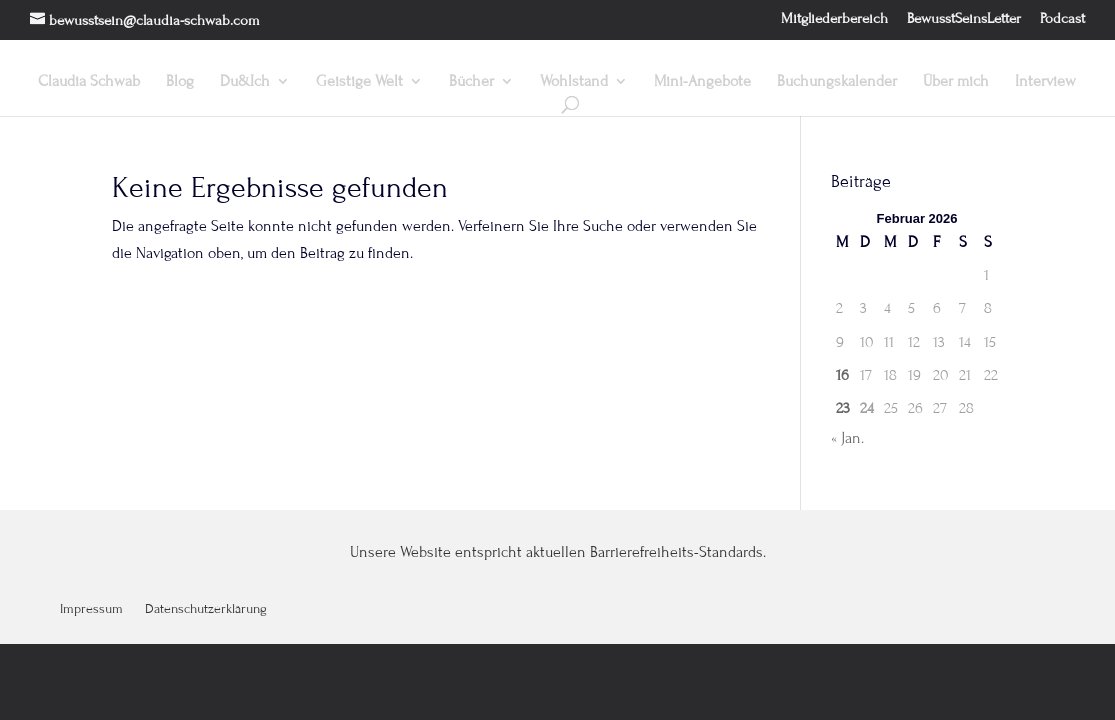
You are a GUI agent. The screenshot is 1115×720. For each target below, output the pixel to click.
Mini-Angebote (702, 82)
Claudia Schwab (89, 82)
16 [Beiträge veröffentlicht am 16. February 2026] (842, 375)
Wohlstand (574, 82)
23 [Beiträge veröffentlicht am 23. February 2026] (843, 408)
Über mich (956, 82)
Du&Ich (245, 82)
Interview (1045, 82)
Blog (180, 82)
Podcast (1062, 19)
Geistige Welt (359, 82)
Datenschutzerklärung (206, 609)
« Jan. (847, 438)
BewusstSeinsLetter (964, 19)
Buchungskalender (837, 82)
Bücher (471, 82)
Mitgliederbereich (834, 19)
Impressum (91, 609)
